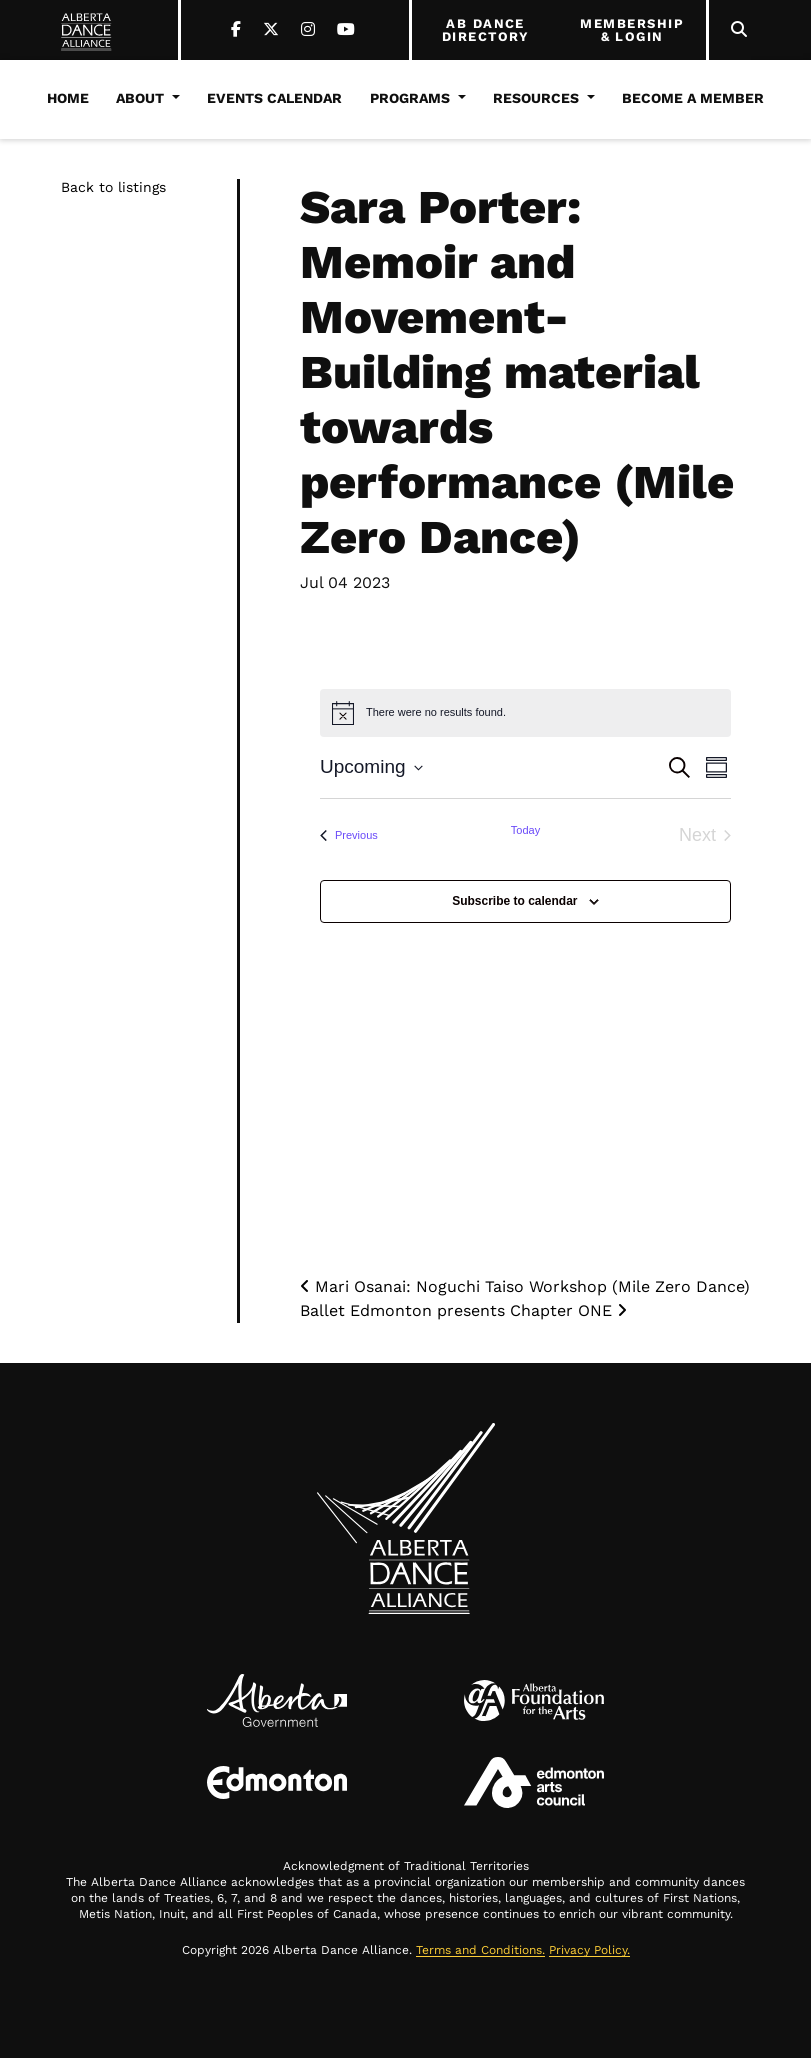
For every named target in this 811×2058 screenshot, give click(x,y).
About (140, 98)
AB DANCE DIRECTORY (485, 30)
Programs (410, 98)
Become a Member (693, 98)
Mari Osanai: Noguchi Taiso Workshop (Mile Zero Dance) (525, 1286)
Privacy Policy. (589, 1950)
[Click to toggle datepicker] (371, 767)
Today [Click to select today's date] (525, 830)
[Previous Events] (349, 835)
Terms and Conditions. (480, 1950)
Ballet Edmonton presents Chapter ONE (463, 1310)
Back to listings (113, 187)
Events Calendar (274, 98)
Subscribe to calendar (514, 901)
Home (68, 98)
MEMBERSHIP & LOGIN (632, 30)
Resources (536, 98)
